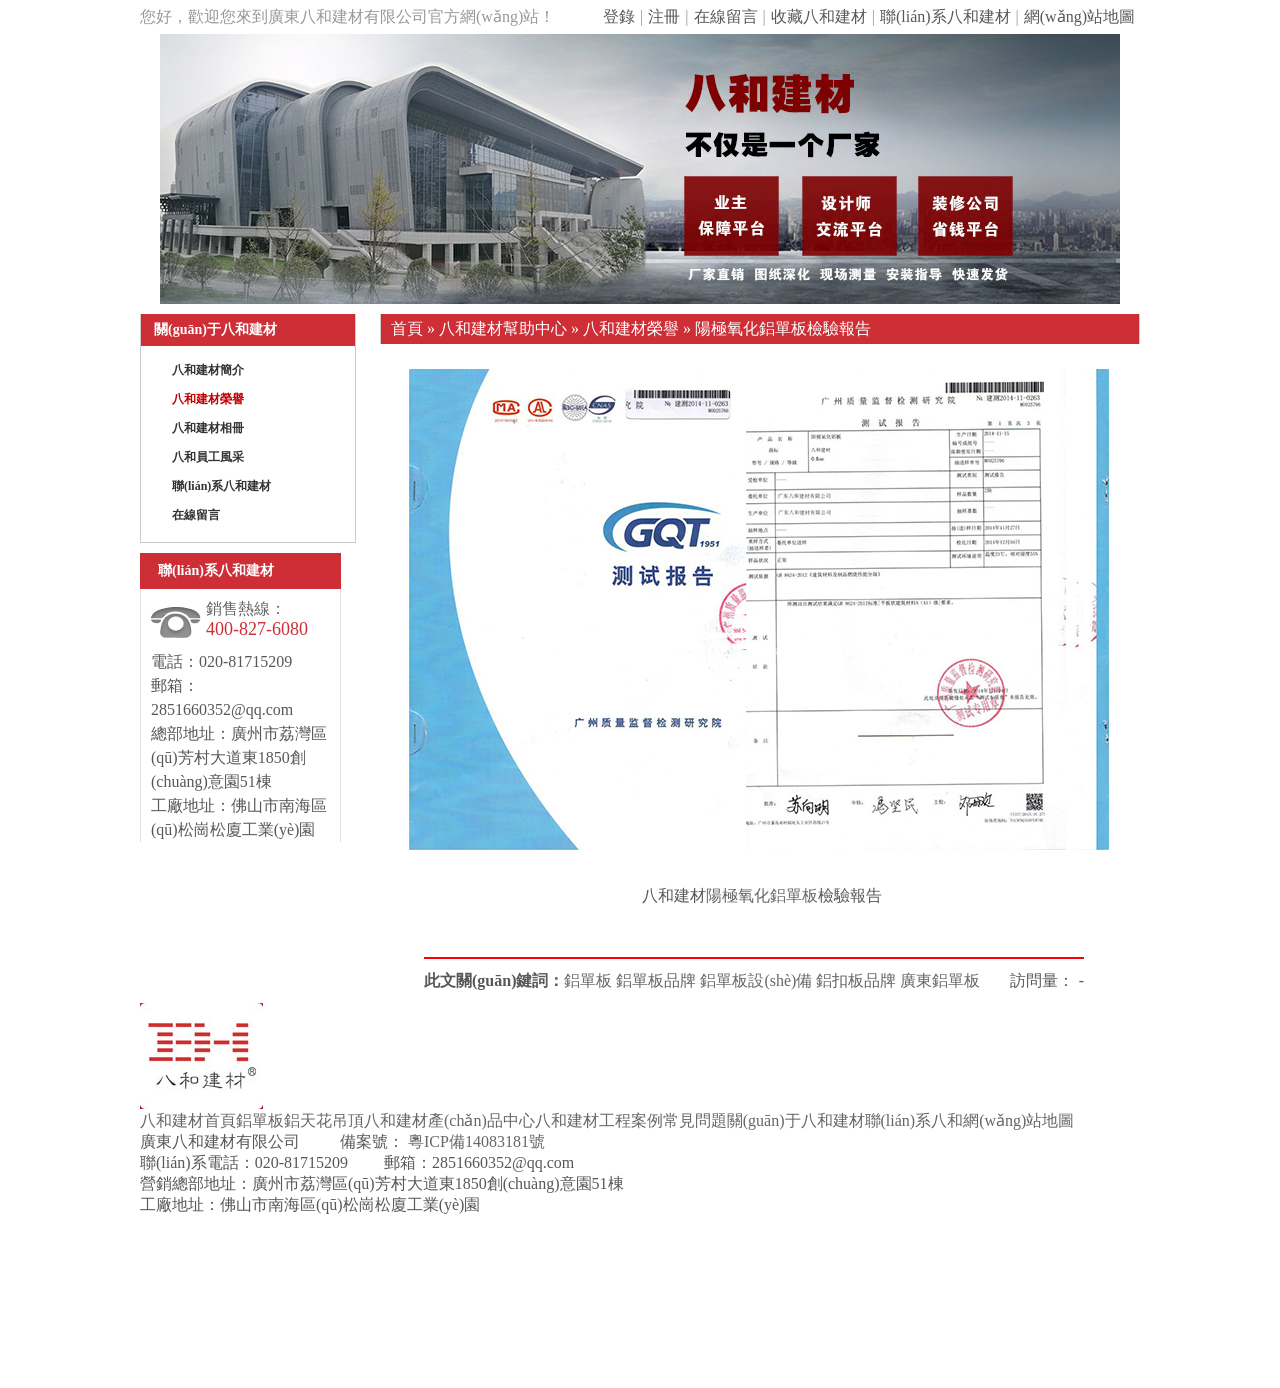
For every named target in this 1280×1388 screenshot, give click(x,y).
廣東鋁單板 (940, 980)
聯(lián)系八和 (914, 1120)
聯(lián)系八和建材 (945, 16)
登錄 (619, 16)
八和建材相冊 (208, 428)
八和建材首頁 (188, 1120)
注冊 (664, 16)
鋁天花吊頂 (324, 1120)
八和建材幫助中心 (503, 328)
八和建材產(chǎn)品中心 (449, 1120)
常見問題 (695, 1120)
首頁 (407, 328)
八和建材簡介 (208, 370)
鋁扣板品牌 (856, 980)
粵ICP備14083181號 (474, 1141)
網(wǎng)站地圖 (1079, 16)
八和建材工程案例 (599, 1120)
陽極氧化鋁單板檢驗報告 (783, 328)
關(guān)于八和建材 (796, 1120)
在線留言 (726, 16)
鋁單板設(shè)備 (756, 980)
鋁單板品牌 (656, 980)
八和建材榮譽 (208, 399)
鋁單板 (588, 980)
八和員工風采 (208, 457)
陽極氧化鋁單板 (762, 895)
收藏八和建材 (819, 16)
